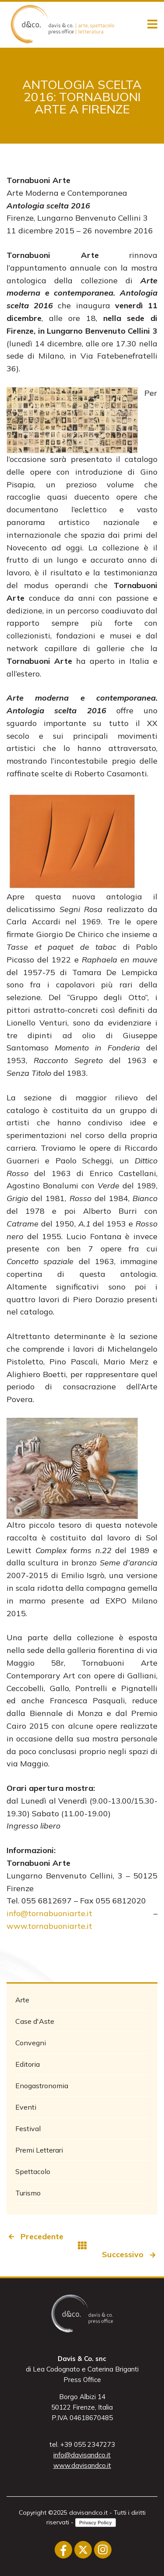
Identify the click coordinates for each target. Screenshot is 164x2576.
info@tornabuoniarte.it (49, 1913)
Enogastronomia (41, 2085)
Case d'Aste (34, 2021)
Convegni (30, 2042)
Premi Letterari (39, 2150)
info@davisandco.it (82, 2455)
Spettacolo (32, 2171)
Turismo (28, 2192)
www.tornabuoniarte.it (49, 1926)
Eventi (25, 2107)
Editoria (27, 2064)
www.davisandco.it (82, 2465)
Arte (22, 1999)
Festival (28, 2128)
